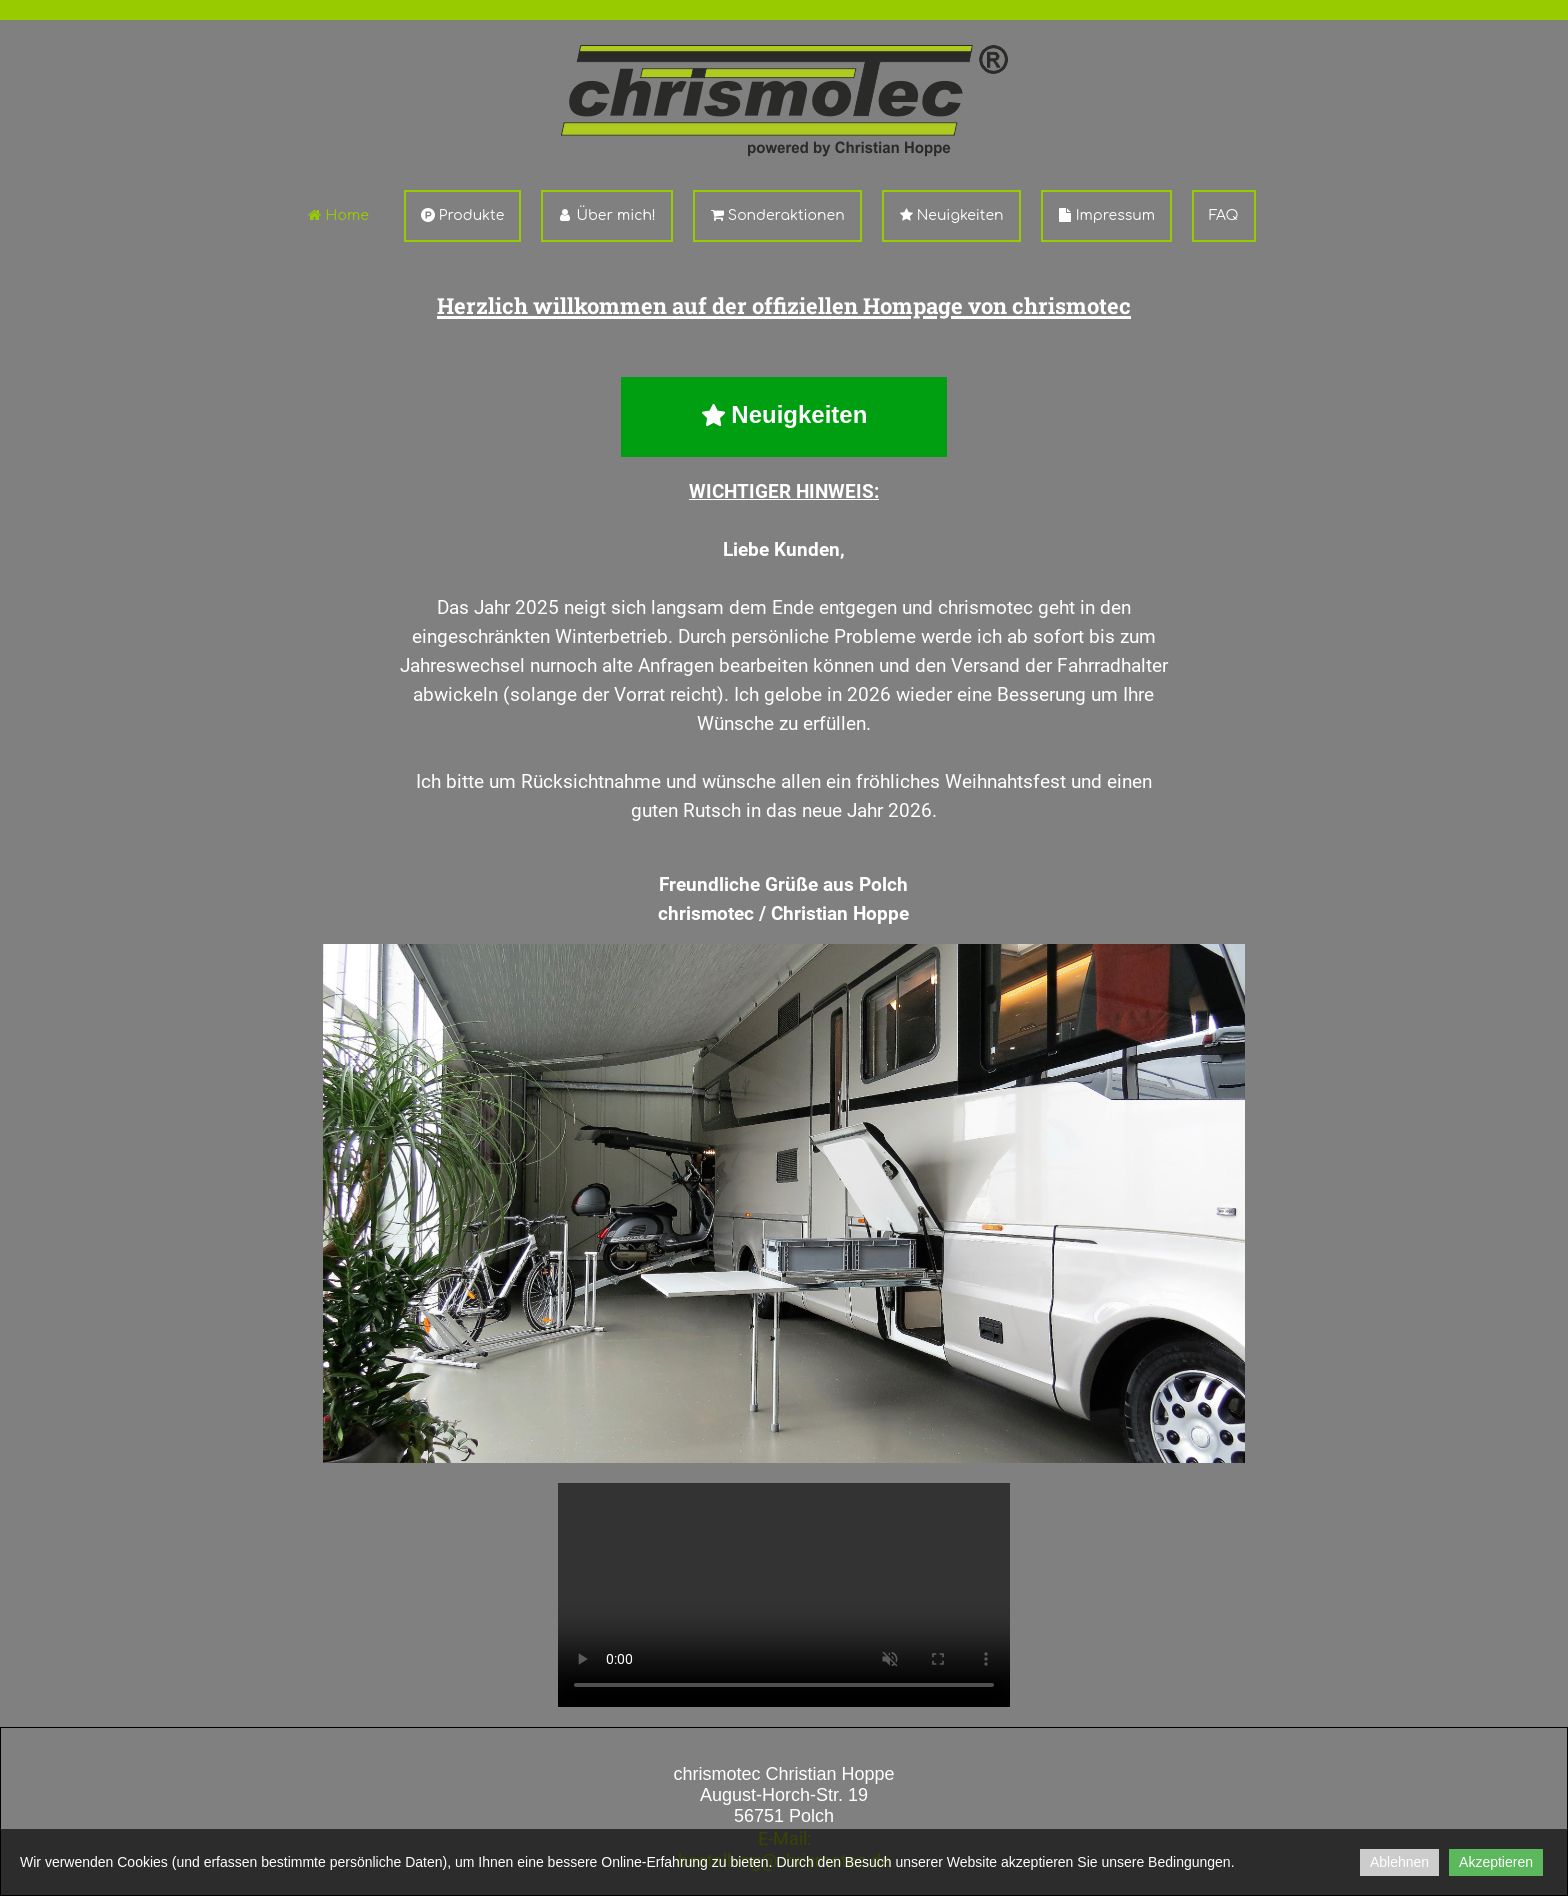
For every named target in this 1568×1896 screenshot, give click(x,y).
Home (337, 215)
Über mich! (606, 215)
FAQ (1224, 215)
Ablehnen (1399, 1862)
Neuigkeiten (951, 215)
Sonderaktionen (777, 215)
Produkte (463, 215)
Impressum (1106, 215)
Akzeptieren (1496, 1862)
